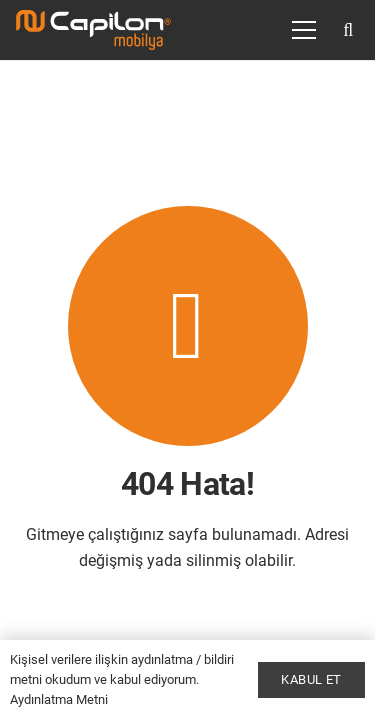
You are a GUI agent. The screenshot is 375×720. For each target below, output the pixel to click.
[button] (348, 30)
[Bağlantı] (93, 30)
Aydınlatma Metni (59, 699)
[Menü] (304, 30)
